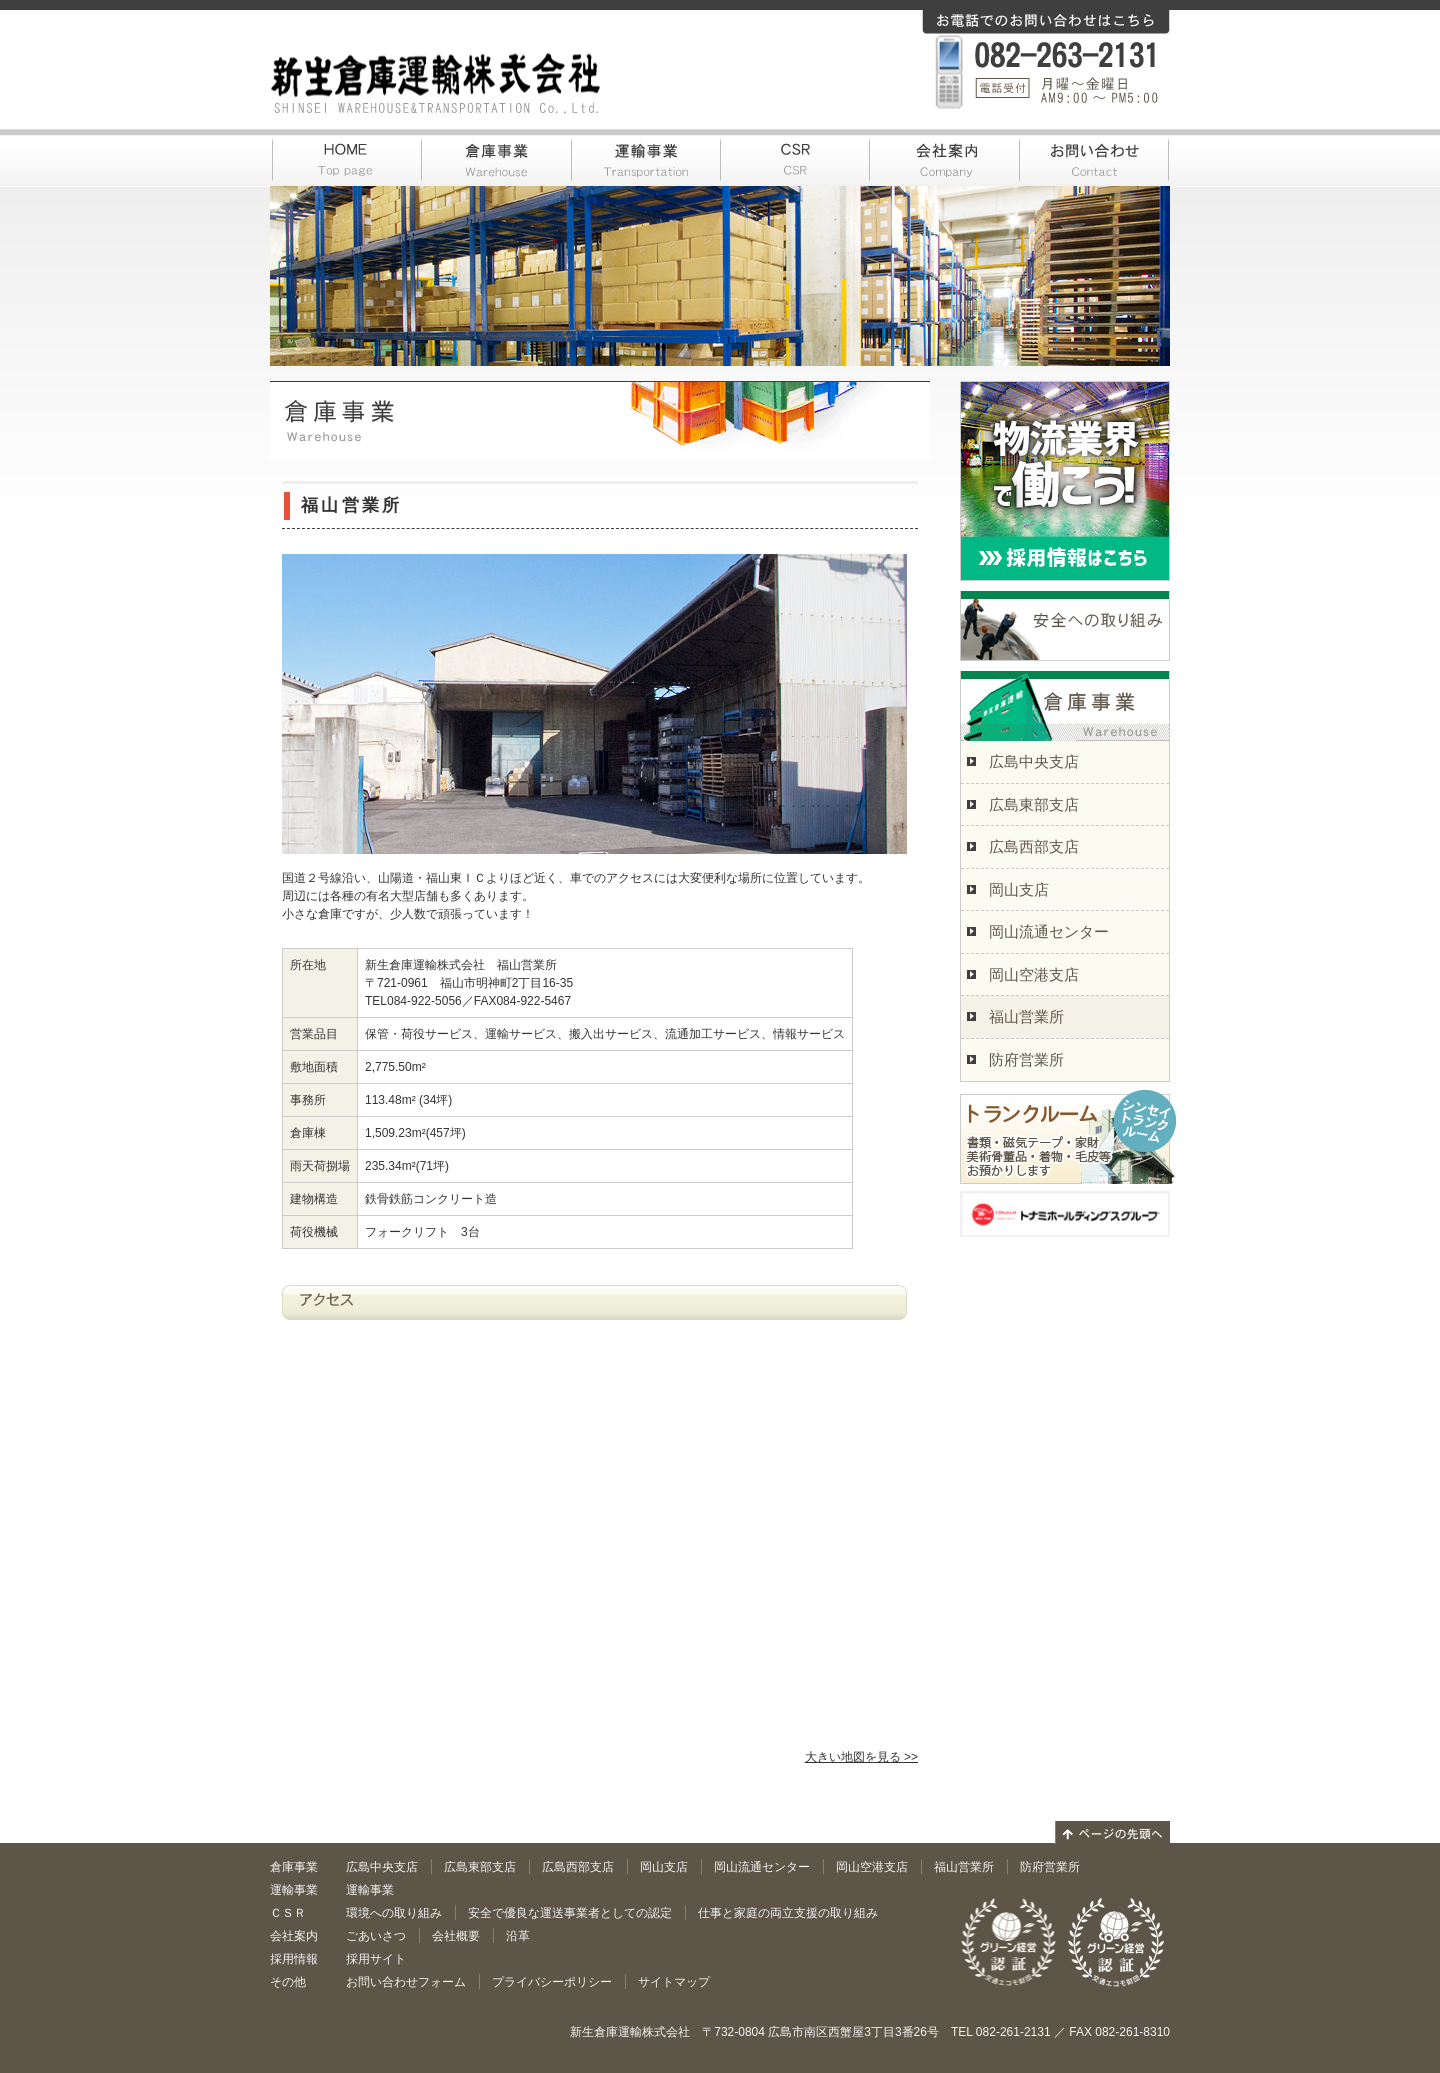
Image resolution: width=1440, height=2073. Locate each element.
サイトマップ (674, 1982)
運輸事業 (645, 156)
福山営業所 (1026, 1016)
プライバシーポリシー (552, 1982)
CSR (795, 156)
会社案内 (945, 156)
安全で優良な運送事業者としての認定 (570, 1913)
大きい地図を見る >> (861, 1757)
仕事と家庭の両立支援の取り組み (788, 1913)
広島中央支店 (1034, 761)
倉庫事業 (495, 156)
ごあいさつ (376, 1936)
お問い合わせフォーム (406, 1982)
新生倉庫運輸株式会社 (436, 83)
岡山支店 (1019, 889)
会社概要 (456, 1936)
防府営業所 (1026, 1059)
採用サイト (376, 1959)
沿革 (518, 1936)
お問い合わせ (1095, 156)
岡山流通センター (1049, 931)
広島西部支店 (1034, 846)
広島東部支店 (1034, 804)
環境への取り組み (394, 1913)
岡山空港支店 (1034, 974)
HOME (345, 156)
